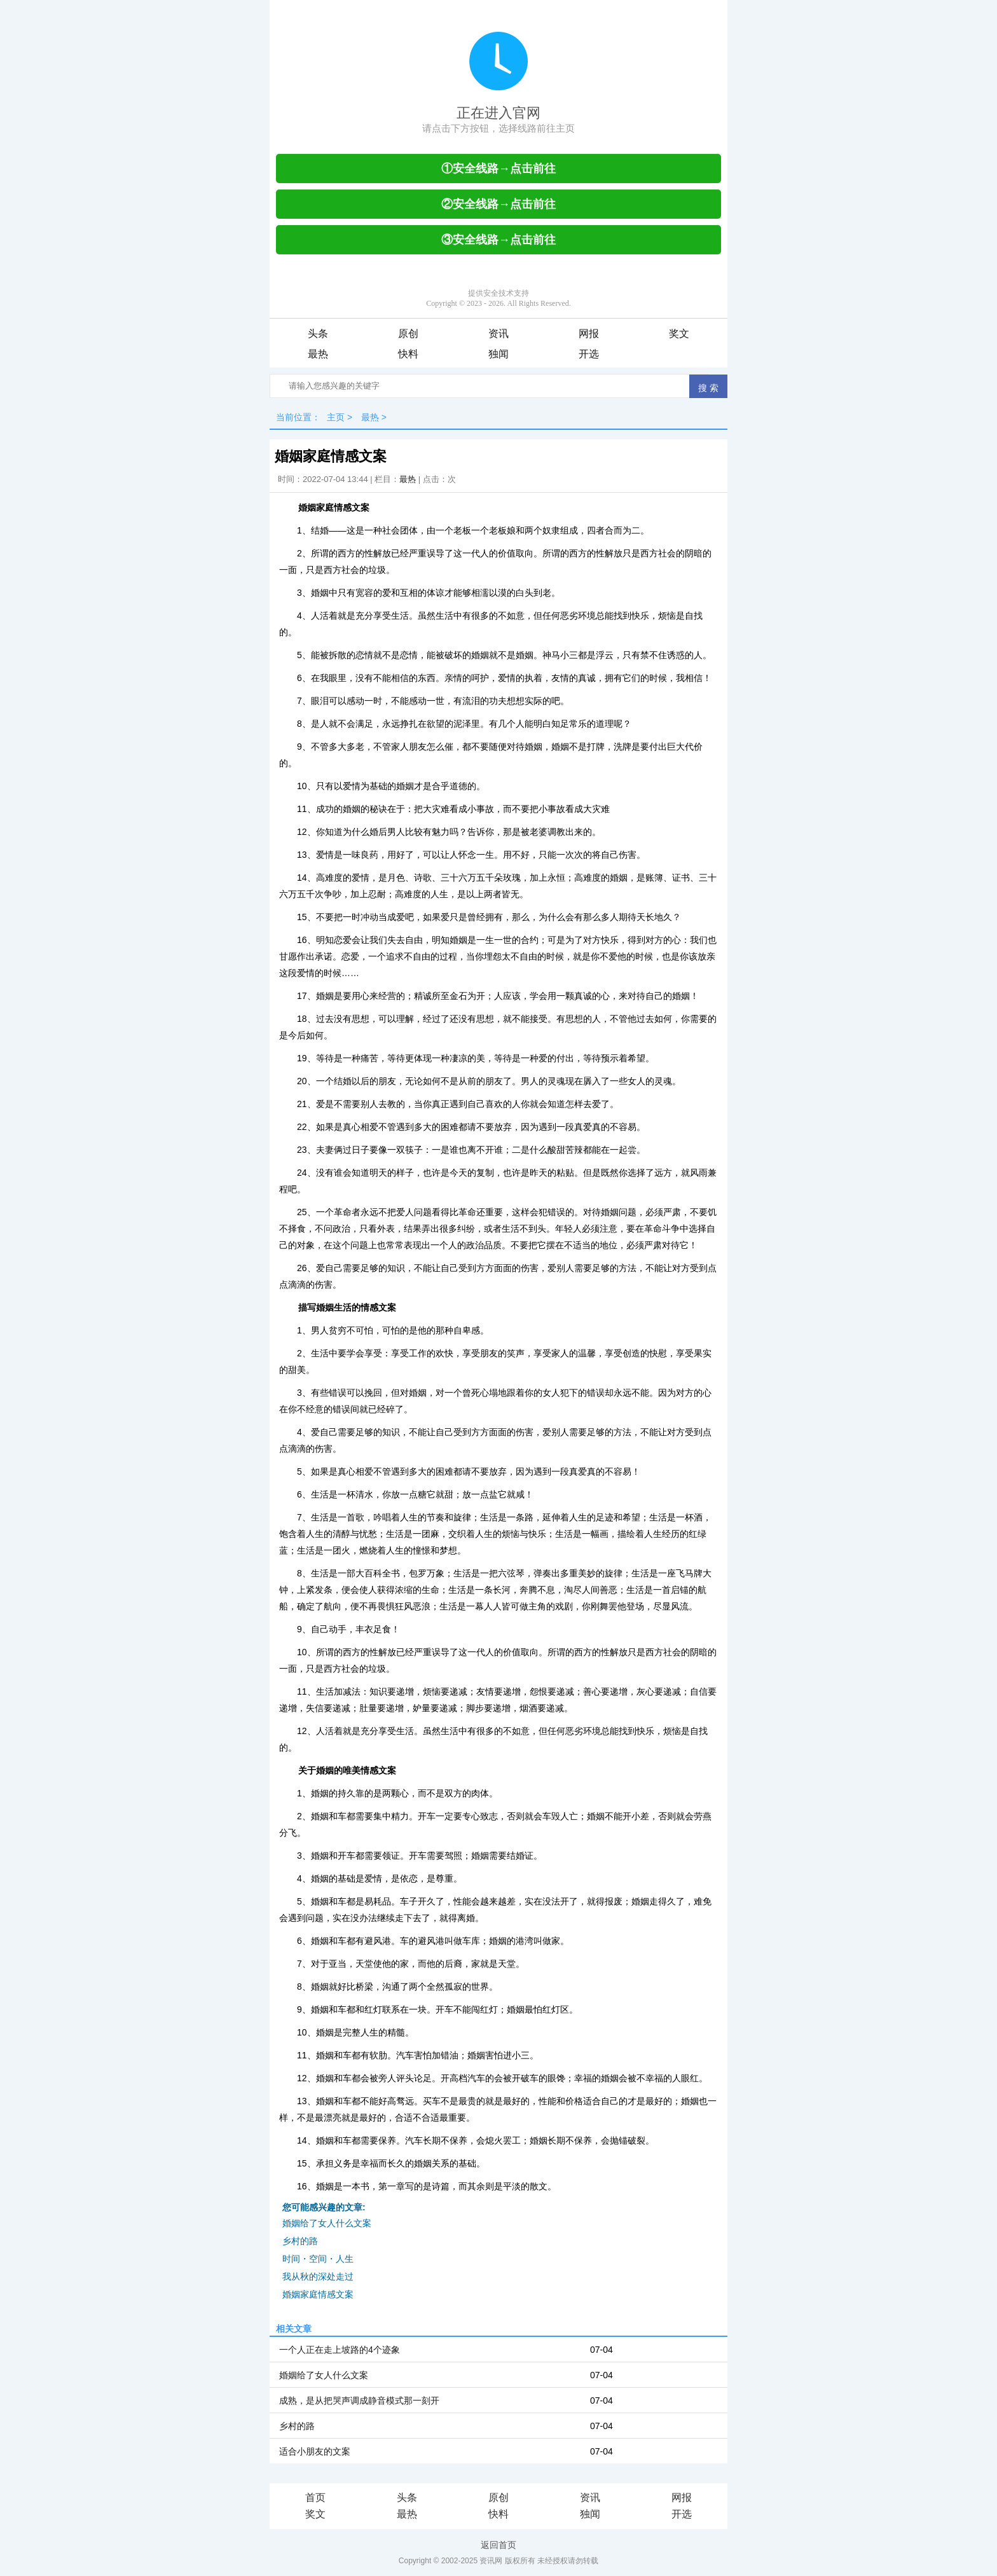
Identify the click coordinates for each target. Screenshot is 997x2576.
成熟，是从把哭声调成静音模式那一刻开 (359, 2400)
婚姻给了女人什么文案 (326, 2223)
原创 (408, 333)
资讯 (498, 333)
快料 (408, 353)
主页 (336, 417)
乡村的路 (300, 2241)
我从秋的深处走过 (318, 2276)
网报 (589, 333)
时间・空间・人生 (318, 2259)
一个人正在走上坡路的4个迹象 (339, 2350)
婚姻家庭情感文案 (318, 2294)
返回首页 (498, 2545)
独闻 (498, 353)
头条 (318, 333)
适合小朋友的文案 (314, 2451)
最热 (318, 353)
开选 (589, 353)
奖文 (679, 333)
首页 (315, 2497)
